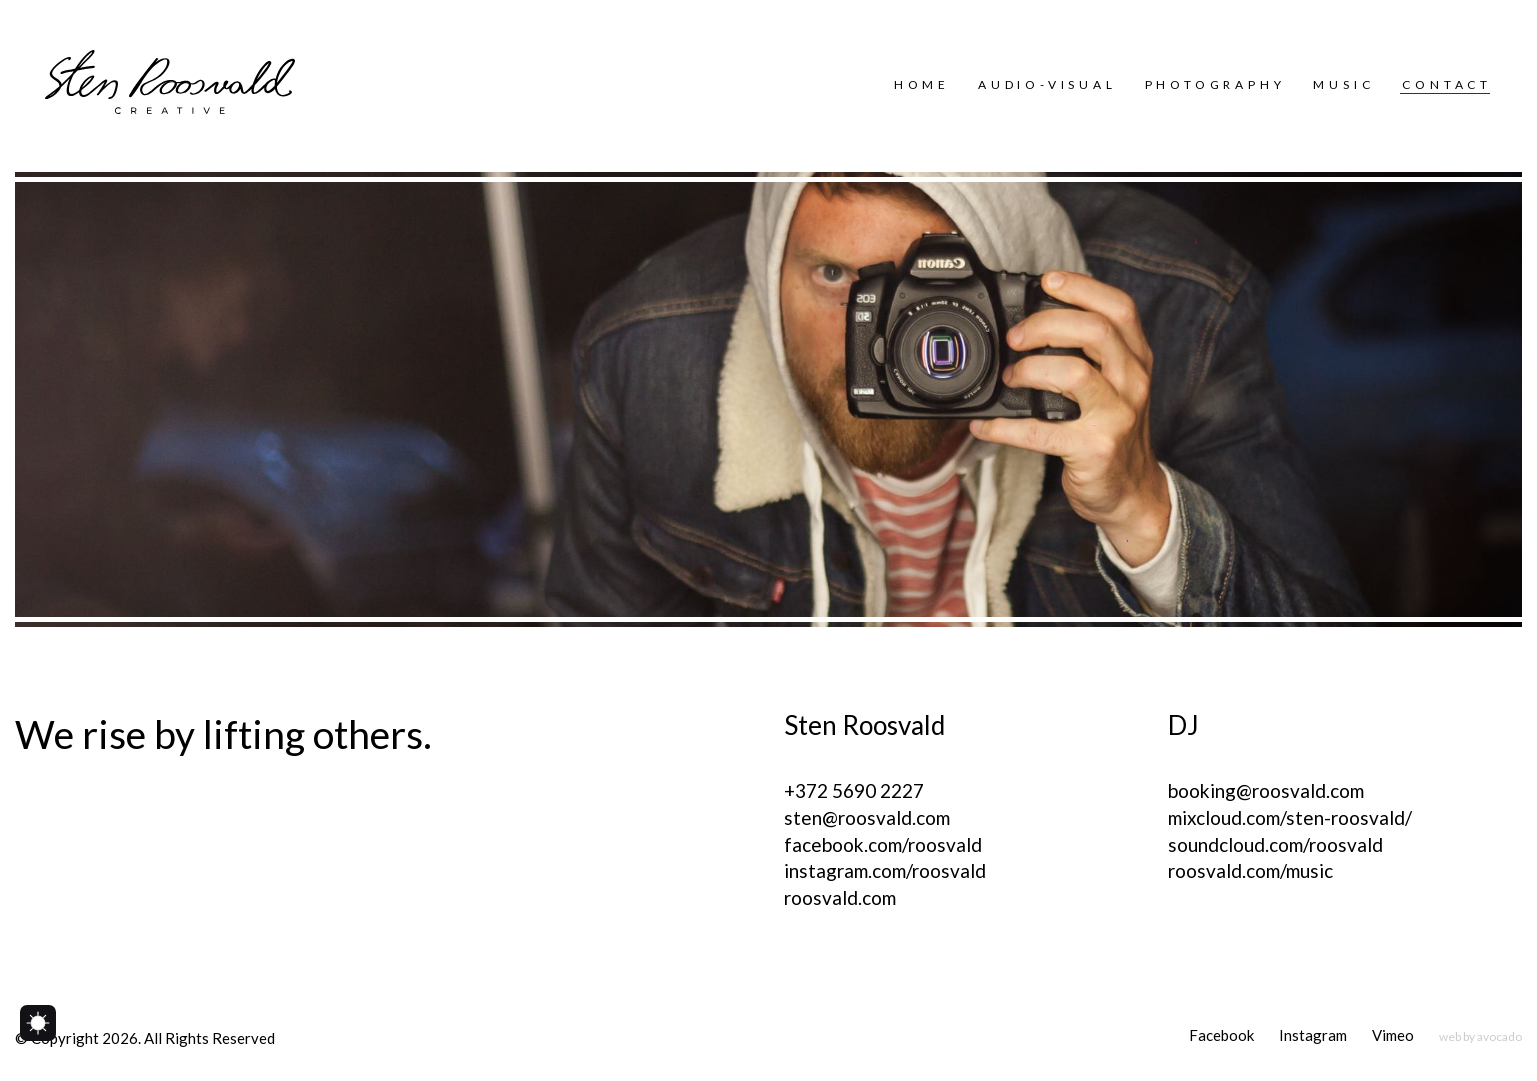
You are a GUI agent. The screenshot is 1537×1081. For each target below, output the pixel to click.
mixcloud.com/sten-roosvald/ (1290, 817)
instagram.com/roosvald (885, 870)
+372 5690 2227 (854, 790)
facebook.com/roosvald (883, 844)
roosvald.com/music (1250, 870)
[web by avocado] (1480, 1036)
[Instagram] (1313, 1036)
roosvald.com (840, 897)
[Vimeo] (1393, 1036)
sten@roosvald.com (867, 817)
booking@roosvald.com (1266, 790)
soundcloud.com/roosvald (1275, 844)
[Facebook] (1221, 1036)
